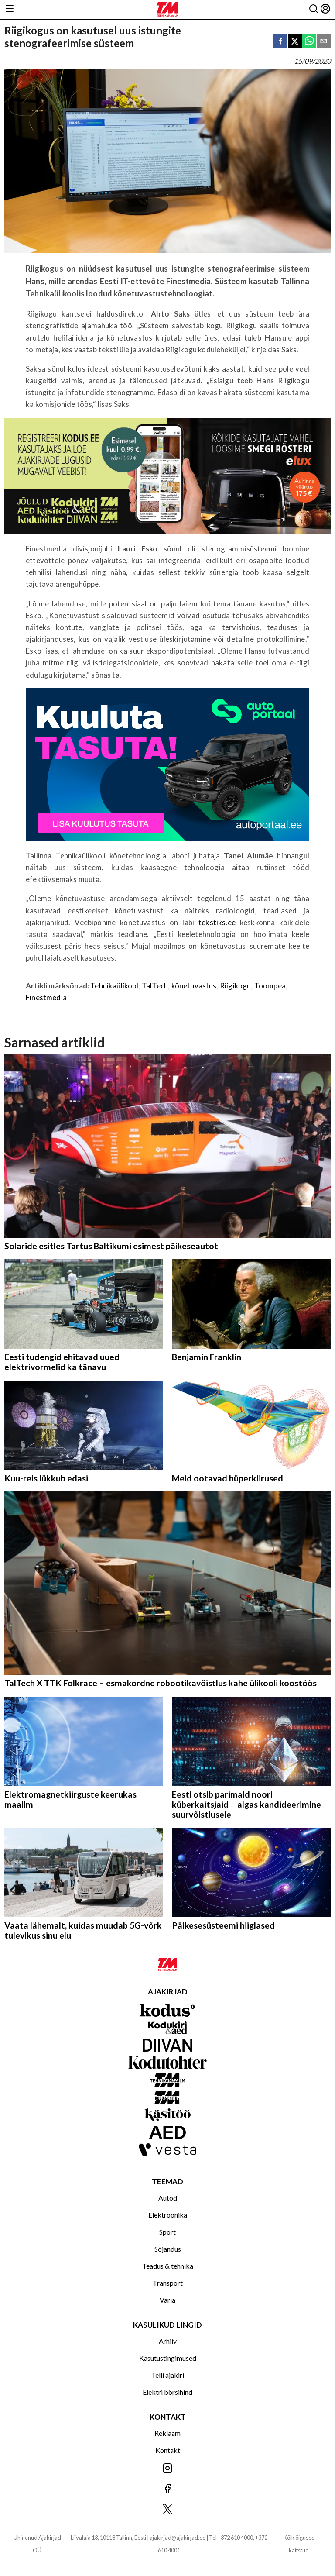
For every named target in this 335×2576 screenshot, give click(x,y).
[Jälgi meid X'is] (167, 2510)
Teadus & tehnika (167, 2266)
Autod (167, 2198)
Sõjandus (167, 2249)
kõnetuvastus (194, 985)
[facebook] (280, 41)
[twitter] (295, 41)
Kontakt (167, 2450)
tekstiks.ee (219, 922)
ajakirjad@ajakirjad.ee (177, 2537)
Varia (167, 2300)
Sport (167, 2232)
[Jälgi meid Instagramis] (167, 2469)
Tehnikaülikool (114, 985)
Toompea (270, 985)
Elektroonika (167, 2215)
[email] (324, 41)
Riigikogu (235, 985)
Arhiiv (168, 2341)
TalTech (155, 985)
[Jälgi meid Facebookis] (167, 2489)
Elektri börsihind (167, 2392)
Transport (168, 2283)
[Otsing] (313, 9)
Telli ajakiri (167, 2375)
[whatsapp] (309, 41)
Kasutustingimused (167, 2358)
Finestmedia (46, 997)
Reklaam (167, 2433)
